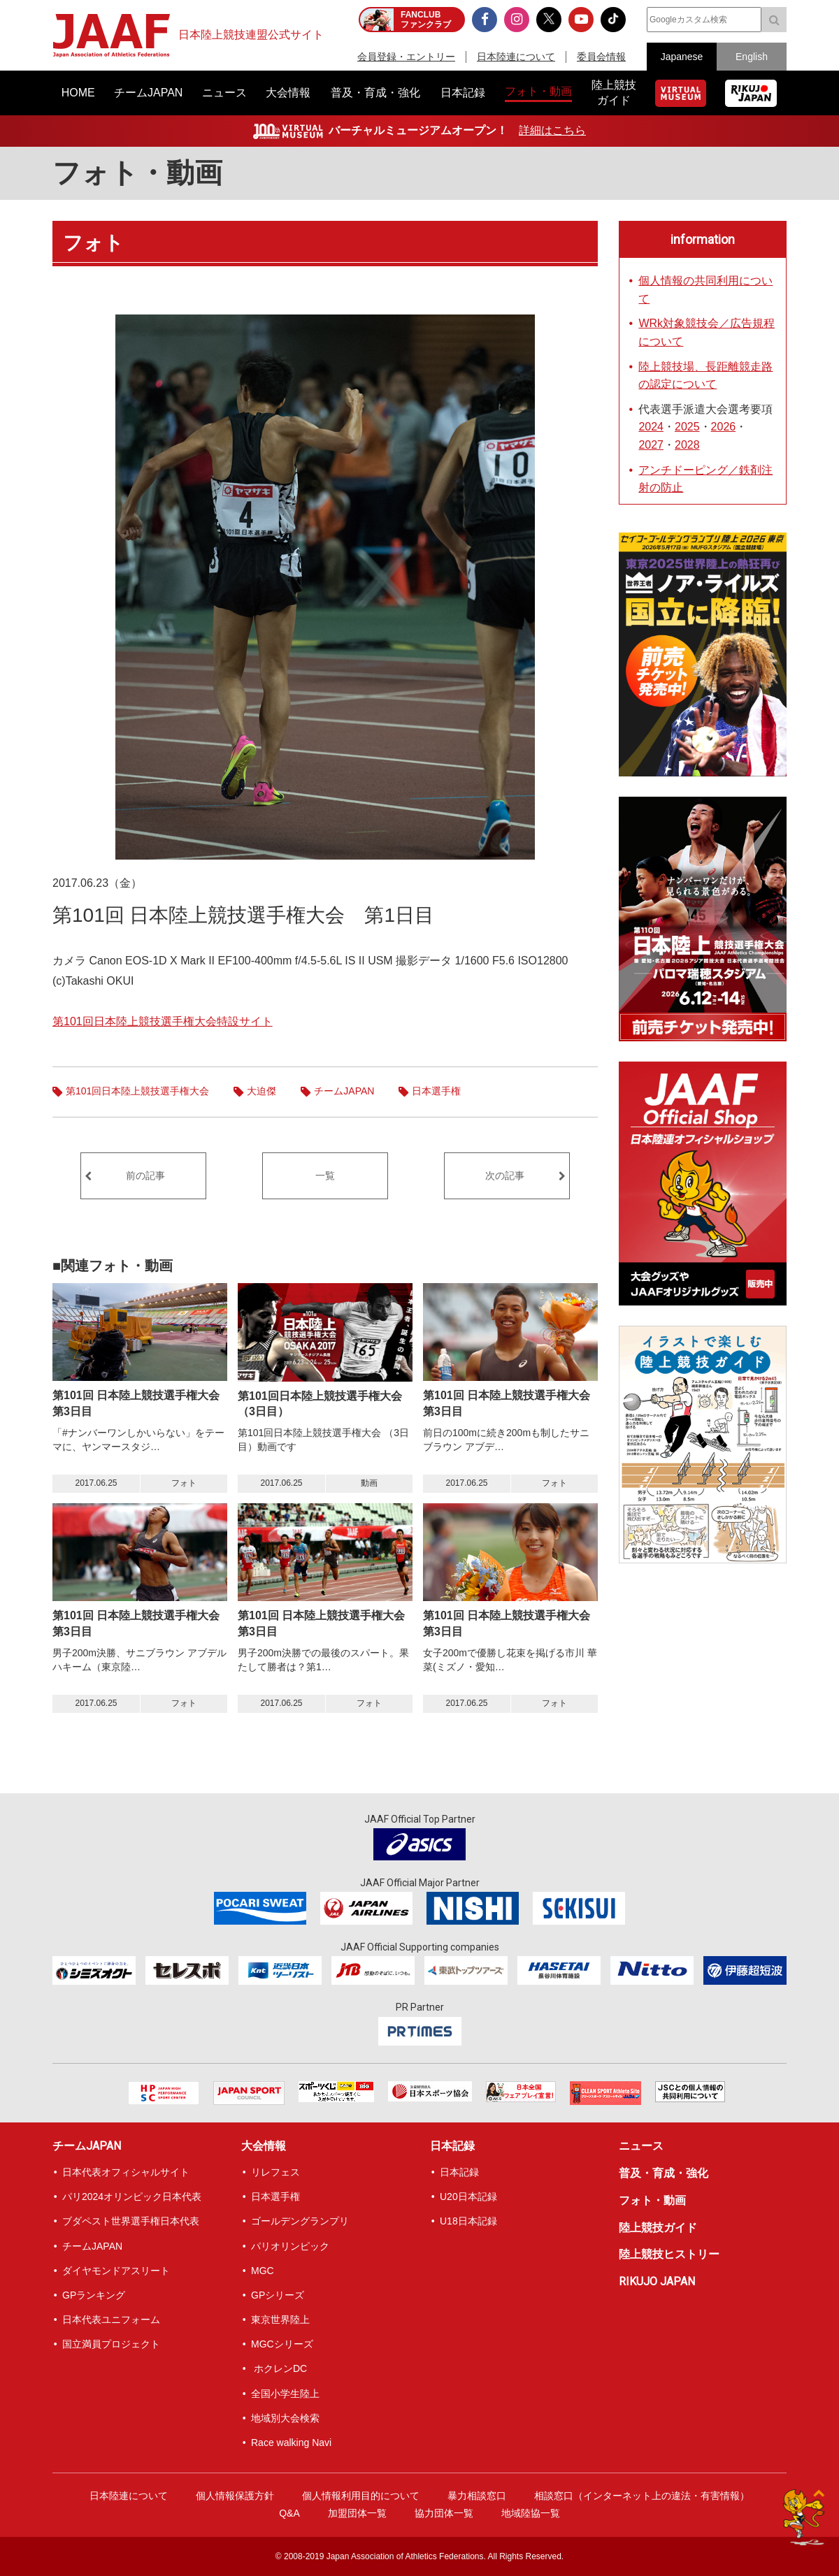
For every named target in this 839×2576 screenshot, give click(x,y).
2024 (651, 427)
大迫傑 (261, 1091)
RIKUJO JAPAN (657, 2281)
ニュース (641, 2145)
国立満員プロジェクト (111, 2344)
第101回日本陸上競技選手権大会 (137, 1091)
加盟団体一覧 (357, 2513)
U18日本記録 (468, 2221)
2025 (687, 427)
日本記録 (452, 2145)
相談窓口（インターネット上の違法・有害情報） (642, 2495)
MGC (262, 2270)
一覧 (325, 1175)
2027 (651, 445)
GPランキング (93, 2295)
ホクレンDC (279, 2368)
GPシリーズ (277, 2295)
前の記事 (145, 1175)
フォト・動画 (137, 173)
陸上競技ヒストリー (669, 2254)
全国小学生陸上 (285, 2393)
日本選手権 (436, 1091)
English (752, 56)
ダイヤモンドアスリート (116, 2270)
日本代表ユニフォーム (111, 2319)
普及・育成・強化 (663, 2173)
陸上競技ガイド (658, 2227)
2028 (687, 445)
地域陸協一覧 (530, 2513)
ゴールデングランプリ (300, 2221)
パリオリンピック (290, 2246)
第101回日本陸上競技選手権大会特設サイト (162, 1021)
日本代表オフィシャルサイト (125, 2172)
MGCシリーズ (282, 2344)
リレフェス (275, 2172)
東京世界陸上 (280, 2319)
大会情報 (263, 2145)
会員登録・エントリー (406, 56)
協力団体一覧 (444, 2513)
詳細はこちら (552, 130)
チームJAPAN (344, 1091)
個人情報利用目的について (361, 2495)
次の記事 (504, 1175)
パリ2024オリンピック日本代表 (131, 2196)
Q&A (289, 2513)
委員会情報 (601, 56)
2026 (723, 427)
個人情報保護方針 (235, 2495)
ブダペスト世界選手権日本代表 (130, 2221)
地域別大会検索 (285, 2418)
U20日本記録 (468, 2196)
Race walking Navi (291, 2442)
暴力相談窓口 (476, 2495)
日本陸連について (516, 56)
